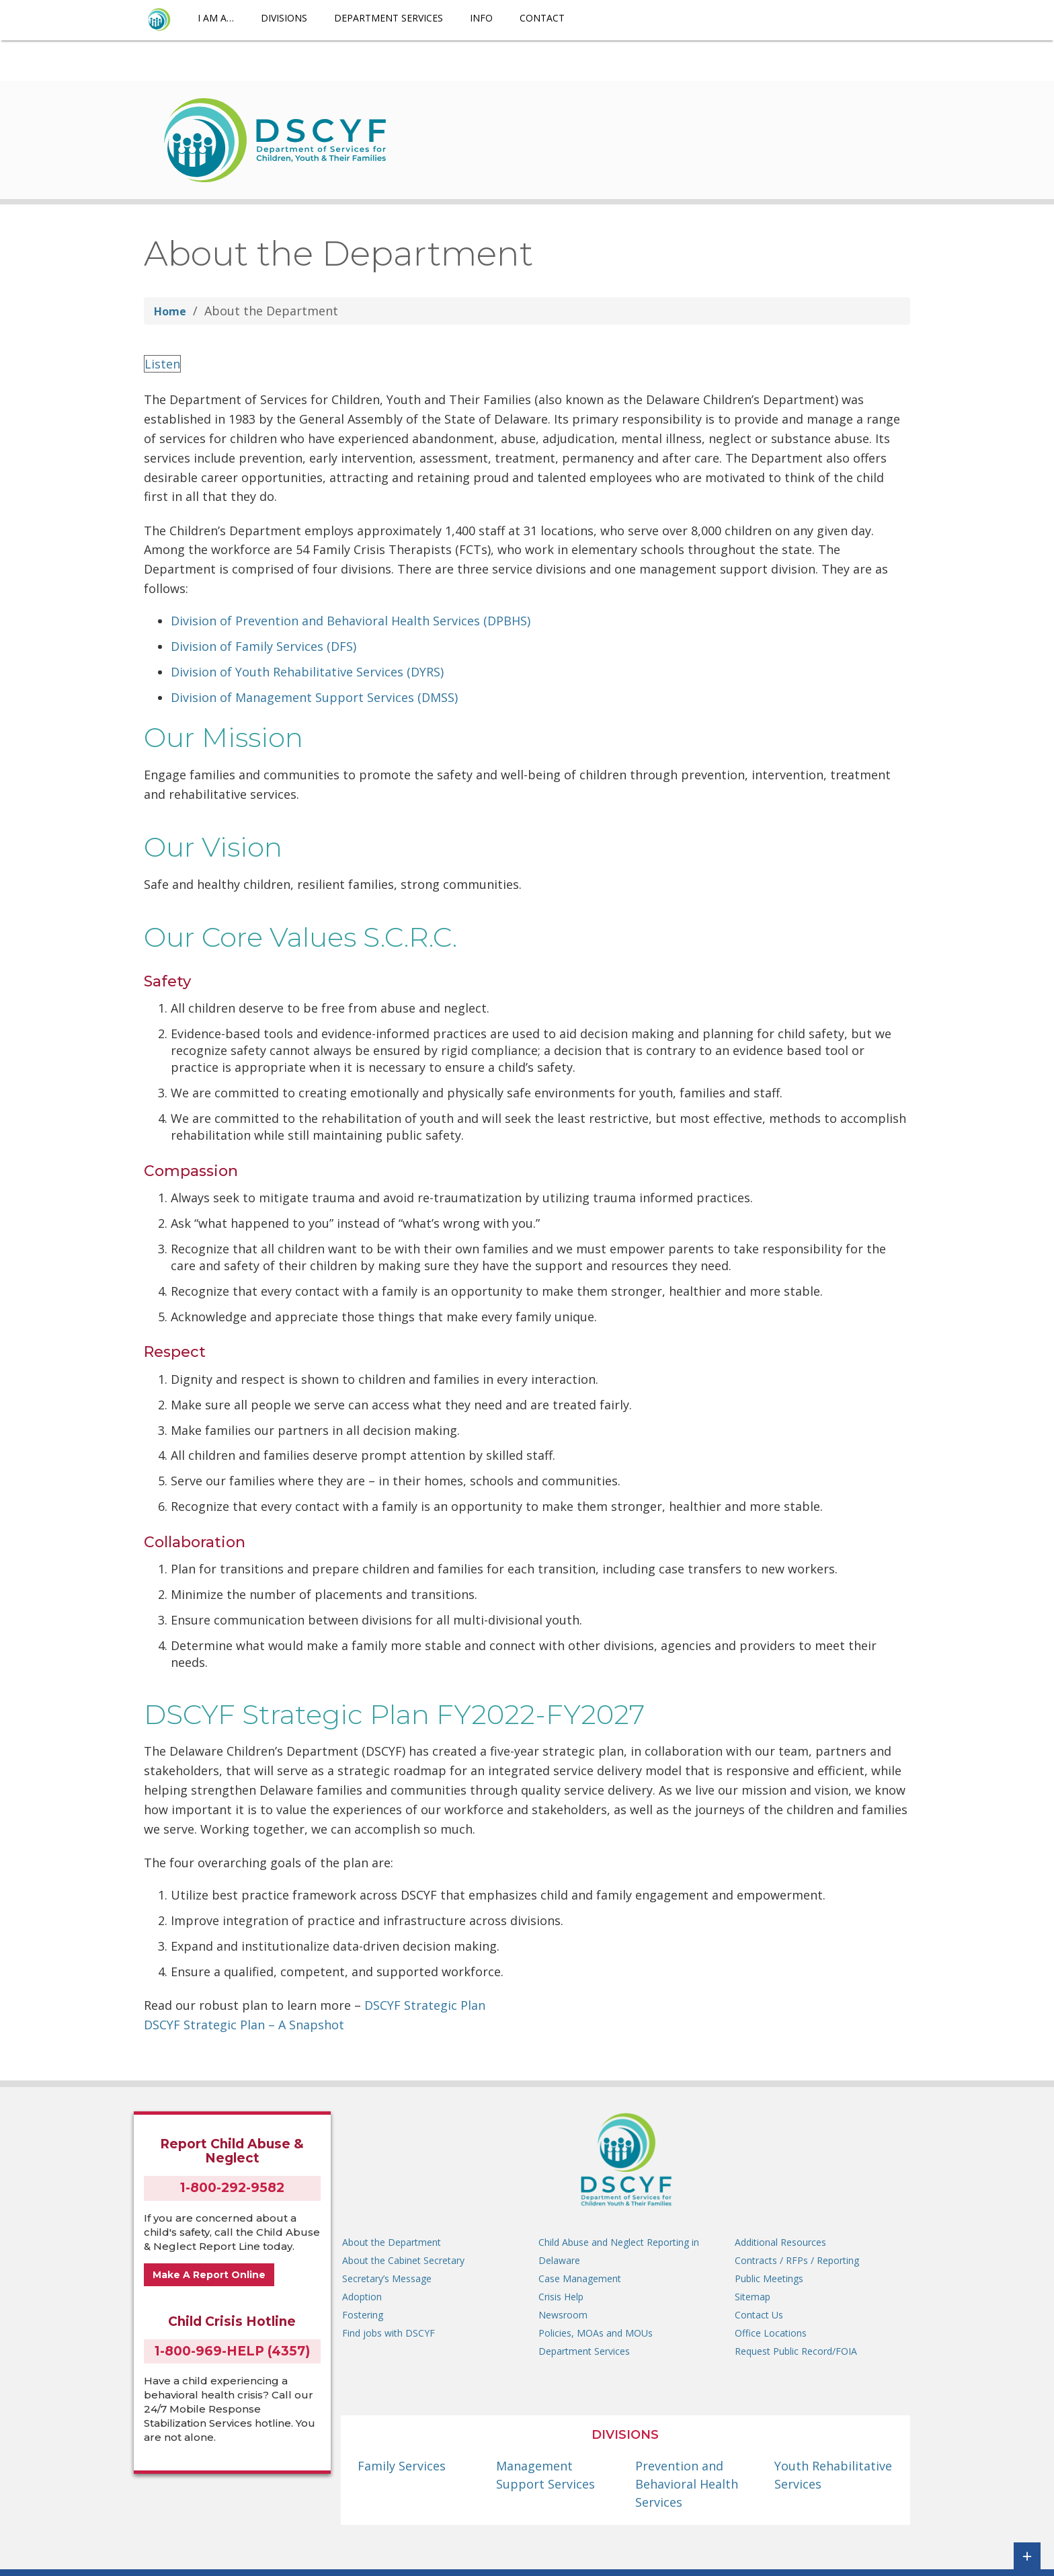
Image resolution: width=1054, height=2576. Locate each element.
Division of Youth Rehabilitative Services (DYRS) (307, 672)
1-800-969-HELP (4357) (232, 2351)
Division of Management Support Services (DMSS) (314, 697)
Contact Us (759, 2314)
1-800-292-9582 (232, 2187)
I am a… (216, 17)
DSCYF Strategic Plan (424, 2005)
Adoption (362, 2296)
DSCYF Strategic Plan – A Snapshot (244, 2025)
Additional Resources (780, 2242)
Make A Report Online (209, 2275)
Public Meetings (769, 2278)
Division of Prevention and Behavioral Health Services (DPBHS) (350, 621)
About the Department (391, 2242)
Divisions (284, 17)
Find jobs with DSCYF (388, 2333)
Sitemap (752, 2296)
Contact (542, 17)
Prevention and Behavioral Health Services (686, 2484)
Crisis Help (560, 2296)
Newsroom (562, 2314)
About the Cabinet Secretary (403, 2260)
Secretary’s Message (387, 2278)
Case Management (579, 2278)
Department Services (388, 17)
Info (481, 17)
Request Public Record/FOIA (796, 2351)
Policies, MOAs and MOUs (595, 2333)
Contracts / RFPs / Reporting (797, 2260)
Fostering (362, 2314)
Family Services (402, 2466)
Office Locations (771, 2333)
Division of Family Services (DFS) (263, 646)
